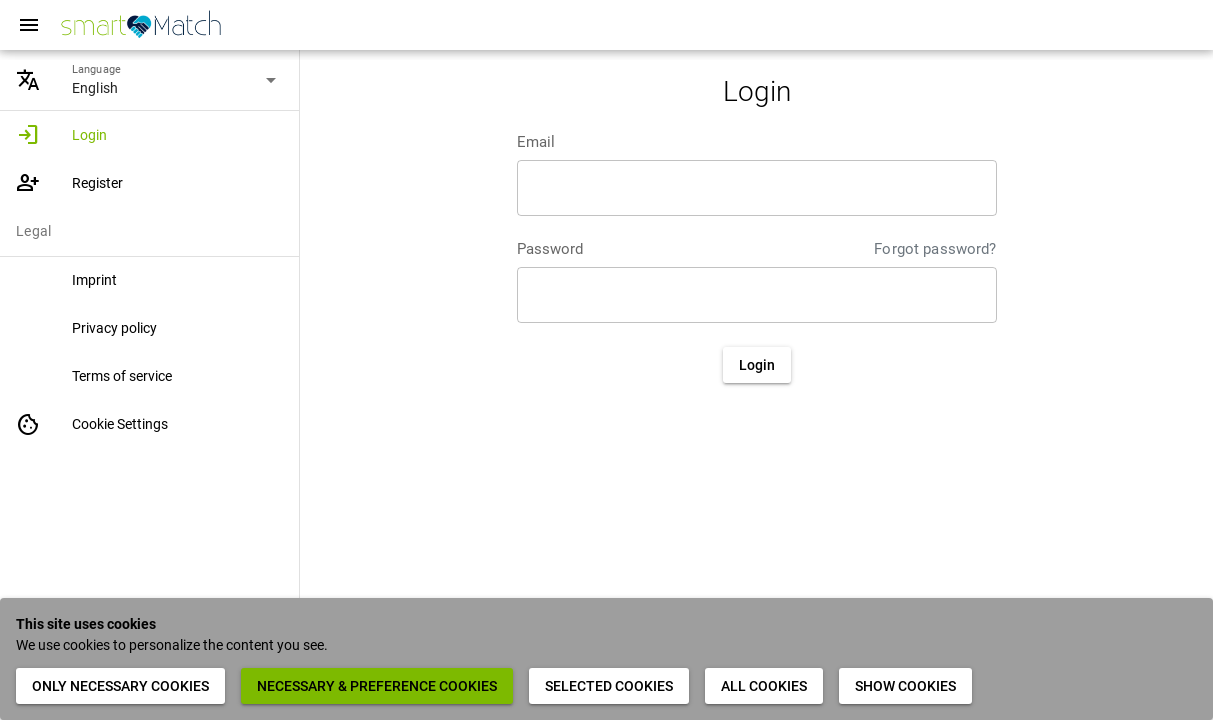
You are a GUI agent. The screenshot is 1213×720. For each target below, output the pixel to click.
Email (536, 142)
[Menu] (29, 25)
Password (550, 249)
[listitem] (149, 135)
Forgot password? (935, 249)
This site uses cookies (86, 624)
